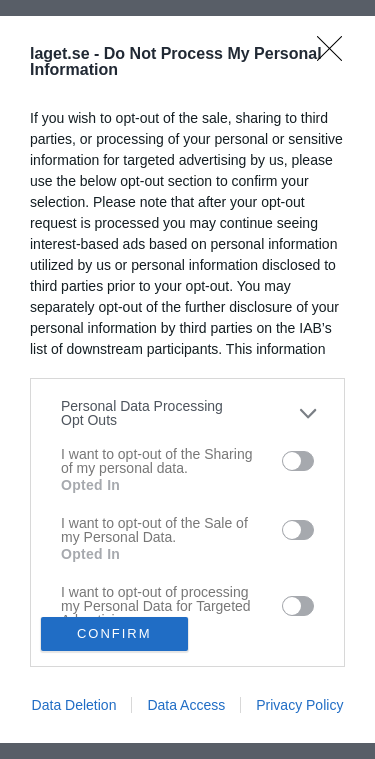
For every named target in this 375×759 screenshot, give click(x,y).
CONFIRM (114, 632)
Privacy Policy (299, 705)
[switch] (298, 461)
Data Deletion (74, 705)
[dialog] (187, 379)
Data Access (186, 705)
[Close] (336, 55)
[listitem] (187, 413)
